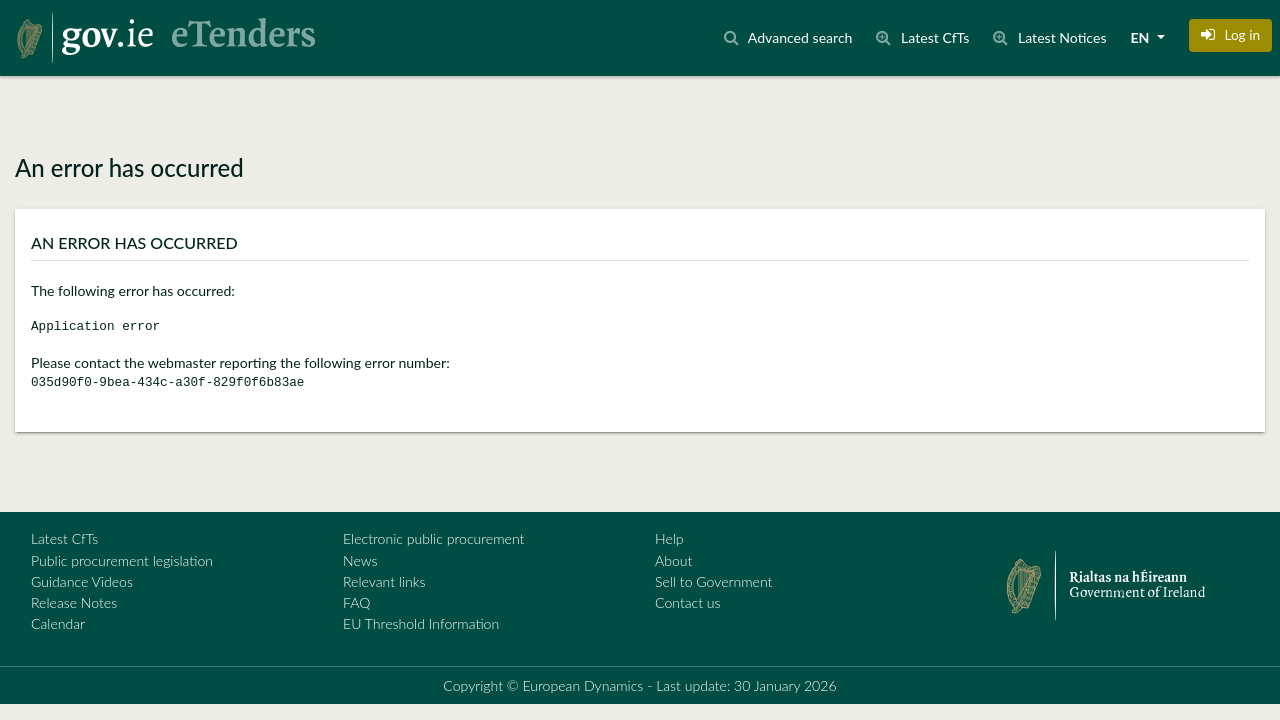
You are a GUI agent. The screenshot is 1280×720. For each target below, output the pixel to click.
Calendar (58, 623)
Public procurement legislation (122, 560)
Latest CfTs (64, 538)
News (360, 560)
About (673, 560)
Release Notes (74, 602)
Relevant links (384, 581)
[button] (1230, 35)
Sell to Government (713, 581)
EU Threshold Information (421, 623)
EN (1142, 37)
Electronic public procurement (433, 538)
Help (669, 538)
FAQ (356, 602)
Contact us (688, 602)
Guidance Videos (82, 581)
